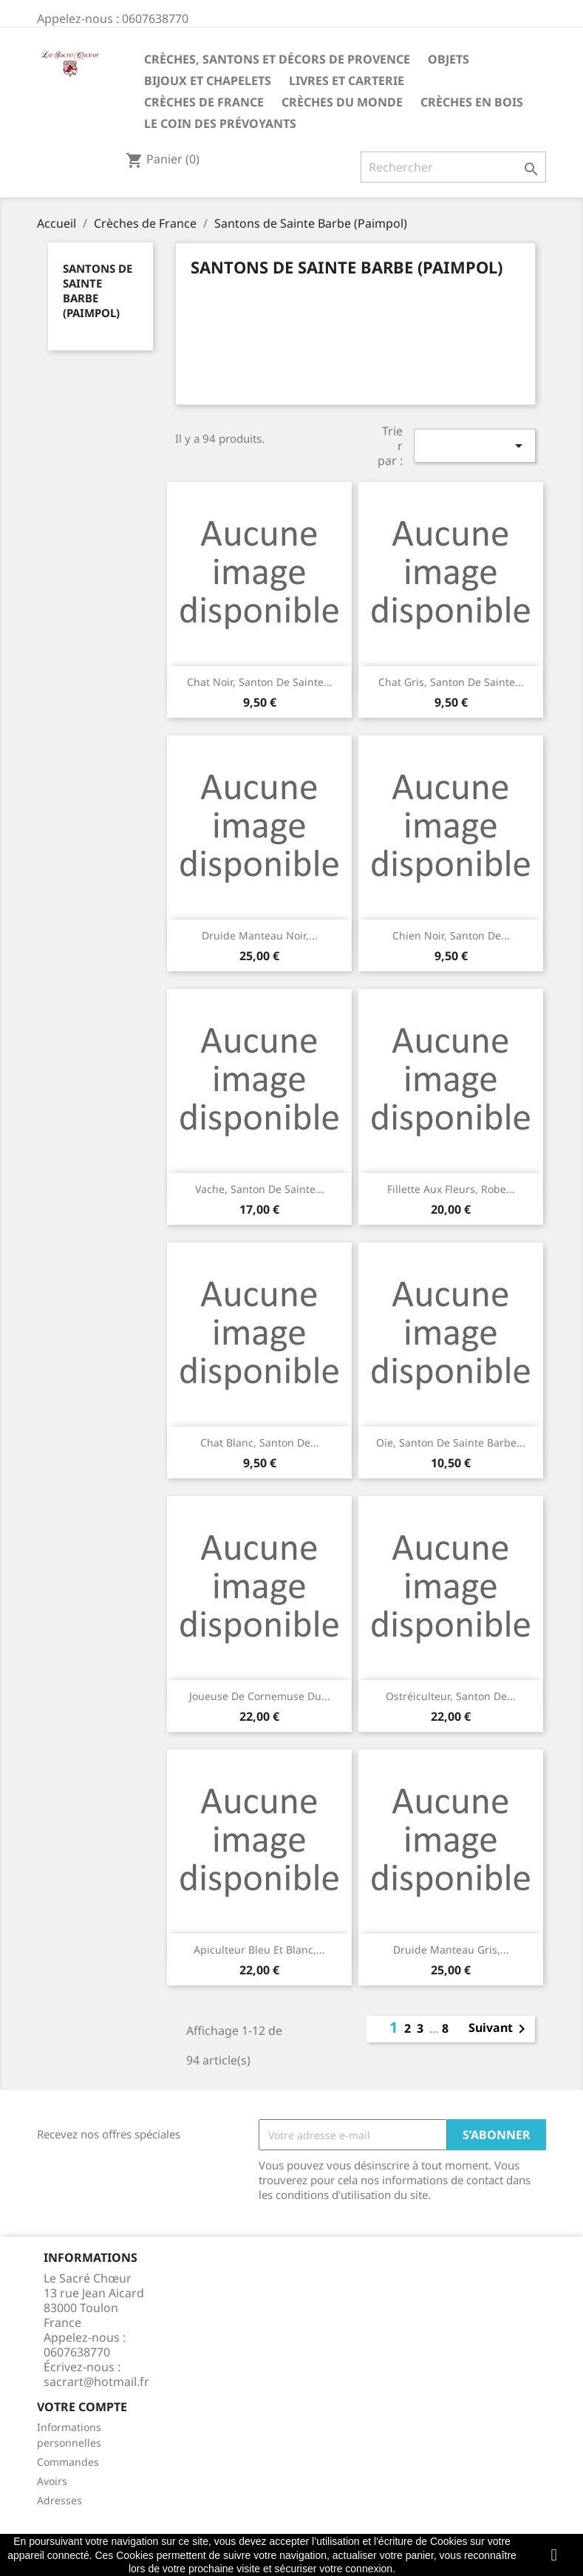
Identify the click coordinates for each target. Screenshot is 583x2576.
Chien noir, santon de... (451, 935)
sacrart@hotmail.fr (96, 2381)
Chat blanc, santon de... (259, 1442)
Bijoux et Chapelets (207, 80)
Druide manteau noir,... (260, 935)
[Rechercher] (453, 167)
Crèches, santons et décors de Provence (277, 59)
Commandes (68, 2462)
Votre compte (82, 2407)
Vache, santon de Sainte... (259, 1189)
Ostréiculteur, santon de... (451, 1696)
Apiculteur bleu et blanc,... (259, 1950)
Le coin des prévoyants (220, 123)
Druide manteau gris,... (451, 1950)
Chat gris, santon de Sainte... (451, 682)
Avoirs (52, 2481)
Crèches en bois (471, 102)
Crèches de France (204, 102)
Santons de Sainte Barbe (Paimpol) (97, 290)
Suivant (499, 2029)
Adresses (59, 2500)
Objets (448, 59)
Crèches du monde (342, 102)
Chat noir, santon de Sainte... (260, 682)
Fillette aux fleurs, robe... (451, 1189)
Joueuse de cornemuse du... (259, 1696)
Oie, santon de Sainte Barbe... (450, 1442)
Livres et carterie (346, 80)
